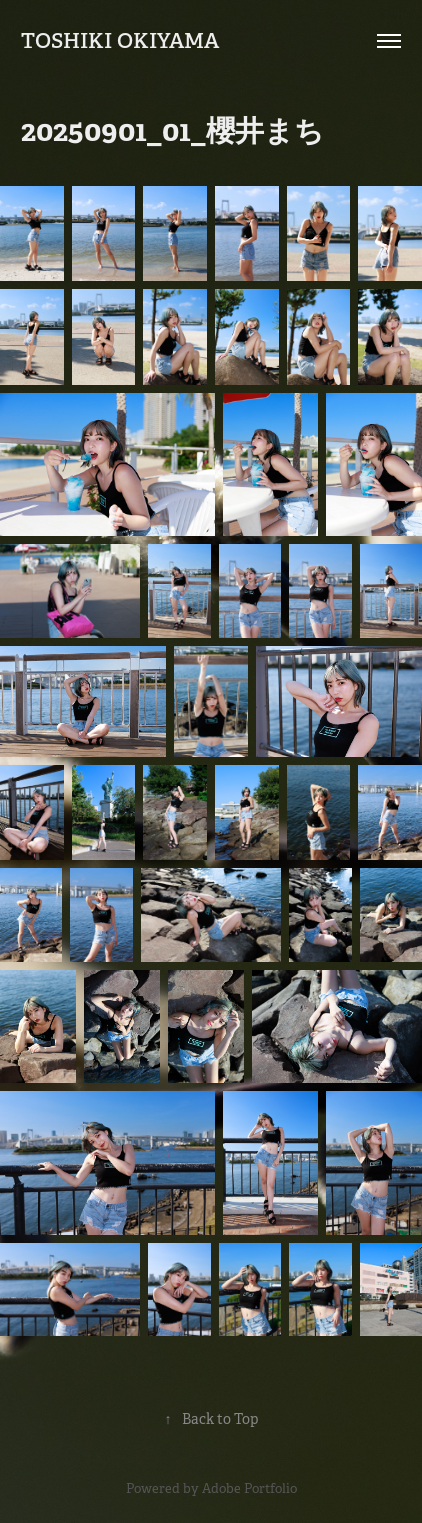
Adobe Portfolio (249, 1488)
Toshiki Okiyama (120, 40)
